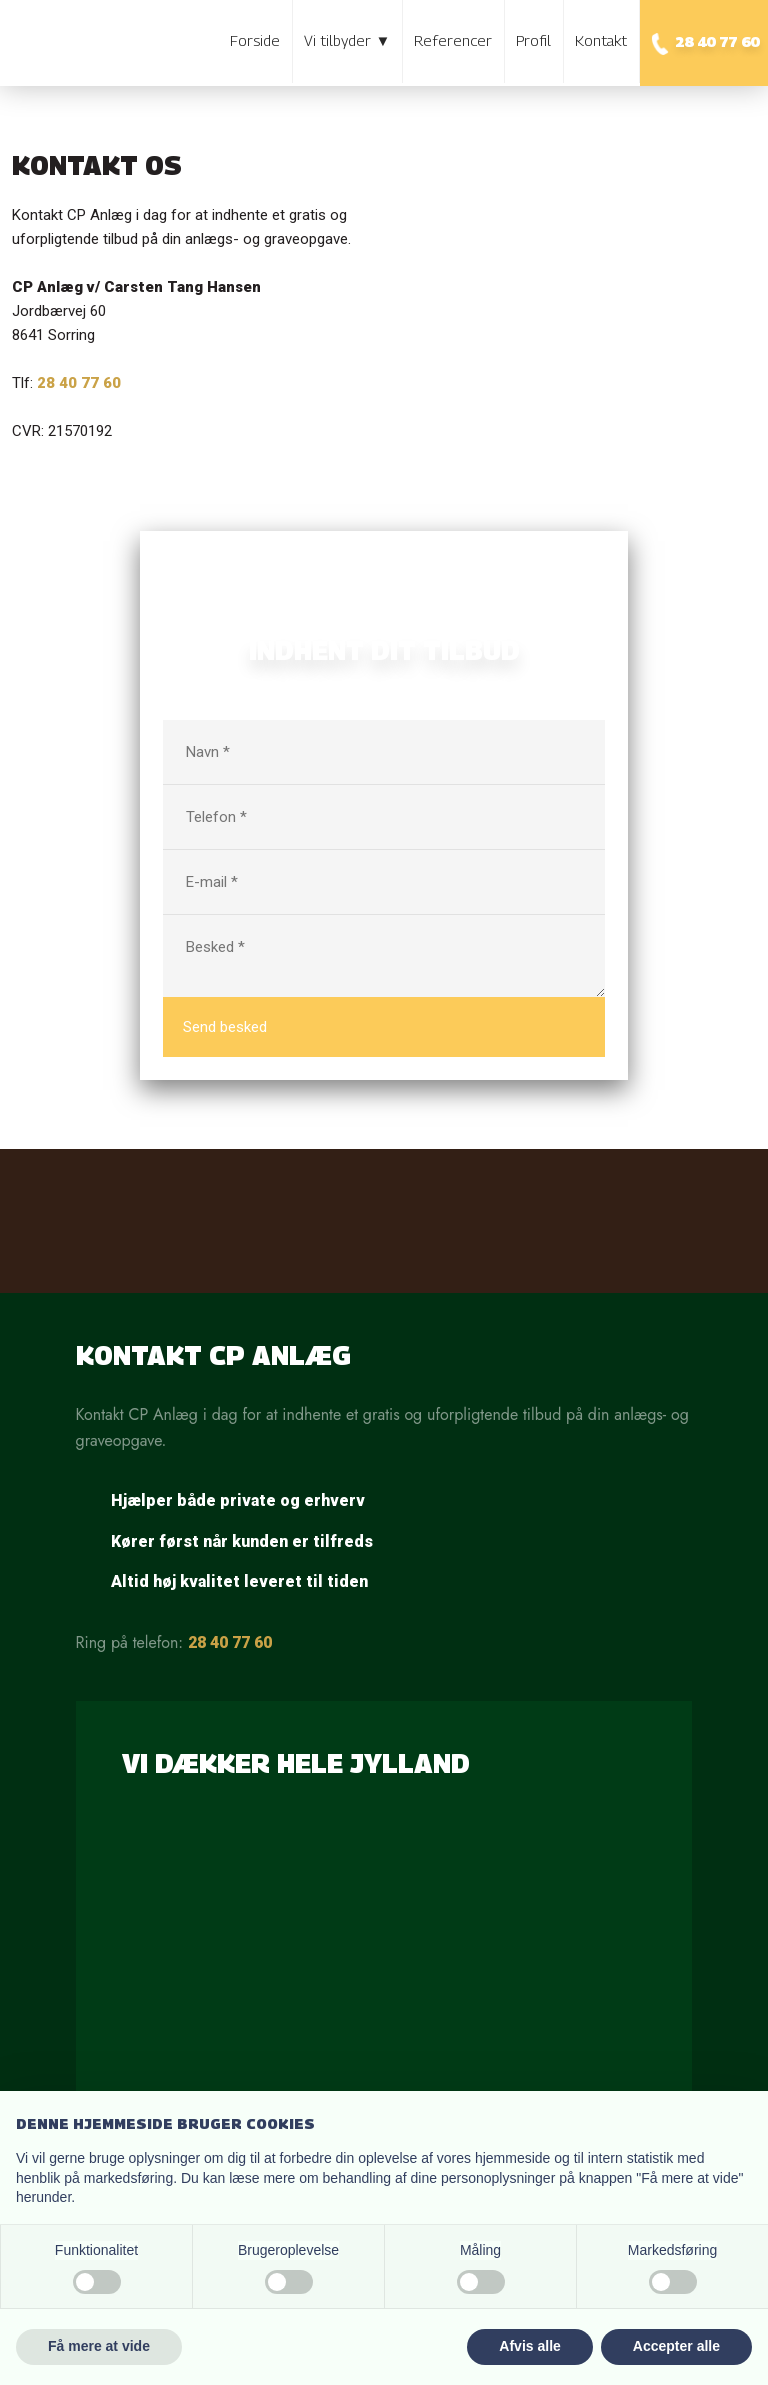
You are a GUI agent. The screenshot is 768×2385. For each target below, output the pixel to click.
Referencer (453, 40)
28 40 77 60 (230, 1642)
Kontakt (601, 40)
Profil (533, 40)
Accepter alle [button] (676, 2346)
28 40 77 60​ (79, 383)
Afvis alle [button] (529, 2346)
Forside (255, 40)
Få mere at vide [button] (99, 2346)
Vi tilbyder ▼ (347, 40)
